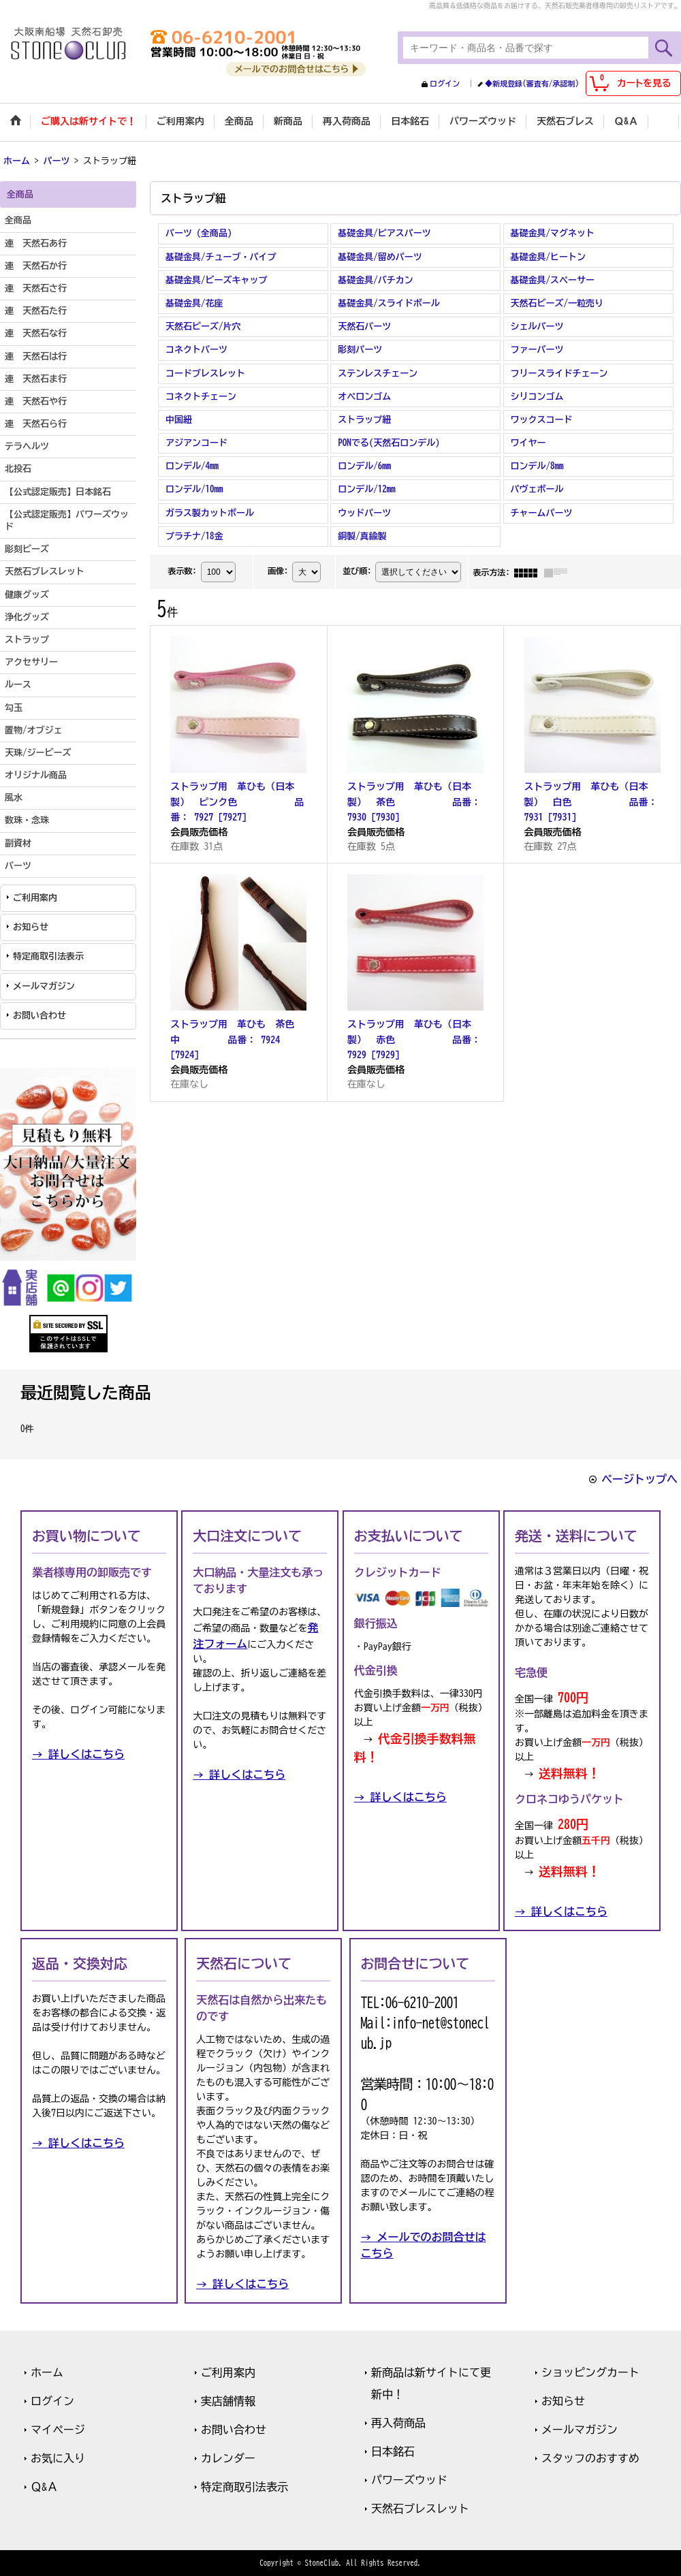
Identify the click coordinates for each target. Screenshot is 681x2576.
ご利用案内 (35, 897)
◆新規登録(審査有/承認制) (532, 83)
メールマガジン (44, 986)
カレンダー (228, 2458)
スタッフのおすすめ (590, 2458)
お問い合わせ (39, 1015)
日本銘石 (393, 2451)
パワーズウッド (409, 2480)
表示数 (182, 571)
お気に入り (58, 2458)
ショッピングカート (590, 2372)
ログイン (445, 83)
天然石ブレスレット (420, 2508)
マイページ (58, 2429)
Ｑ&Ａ (44, 2486)
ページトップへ (639, 1479)
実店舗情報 (228, 2401)
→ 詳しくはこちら (78, 1754)
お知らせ (30, 927)
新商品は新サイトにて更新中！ (431, 2383)
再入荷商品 (398, 2422)
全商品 (18, 220)
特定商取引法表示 (48, 956)
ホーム (47, 2372)
